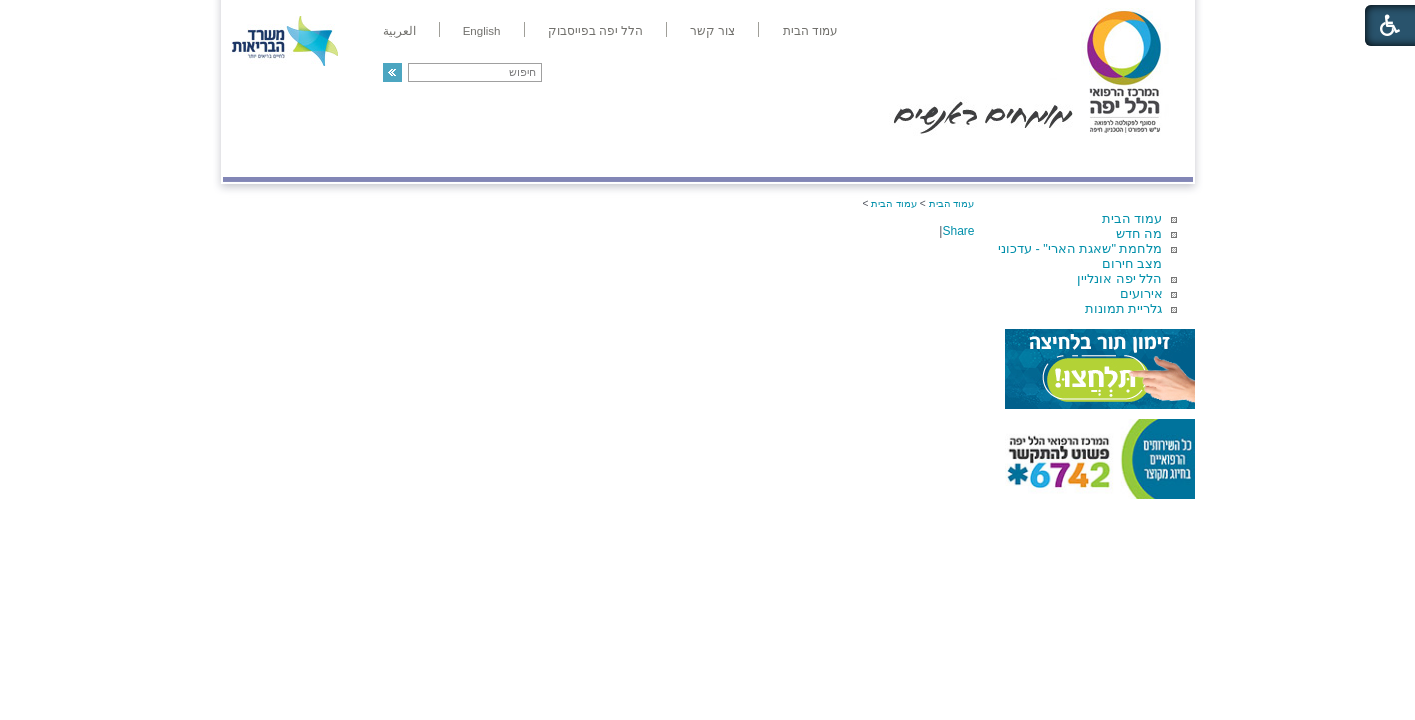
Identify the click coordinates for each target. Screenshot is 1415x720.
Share (958, 231)
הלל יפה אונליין (1119, 278)
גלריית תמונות (1124, 308)
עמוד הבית (1132, 218)
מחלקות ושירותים (1013, 156)
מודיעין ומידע (1134, 156)
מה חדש (1139, 233)
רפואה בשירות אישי (490, 156)
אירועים (1141, 293)
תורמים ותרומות (354, 156)
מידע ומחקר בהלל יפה (640, 156)
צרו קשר (256, 156)
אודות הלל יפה (892, 156)
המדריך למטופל (776, 156)
